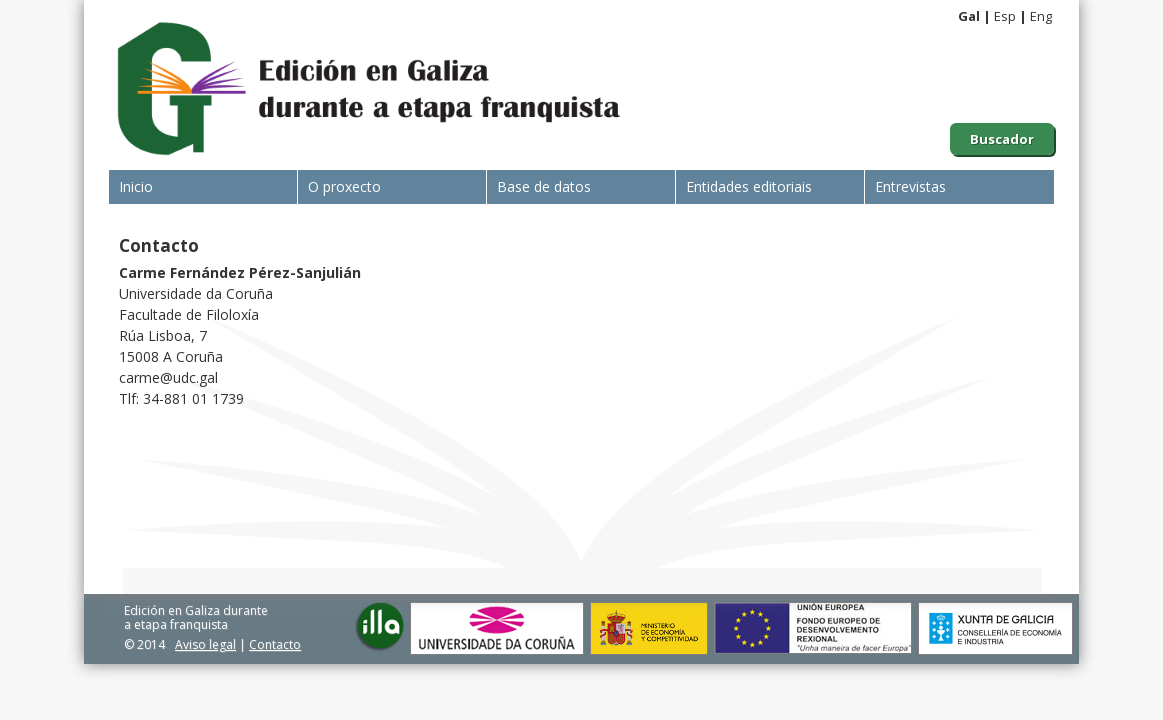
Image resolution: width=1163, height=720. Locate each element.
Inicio (136, 186)
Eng (1041, 16)
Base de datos (544, 186)
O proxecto (344, 186)
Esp (1005, 16)
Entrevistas (910, 186)
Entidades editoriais (749, 186)
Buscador (1002, 139)
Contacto (275, 644)
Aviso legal (205, 644)
